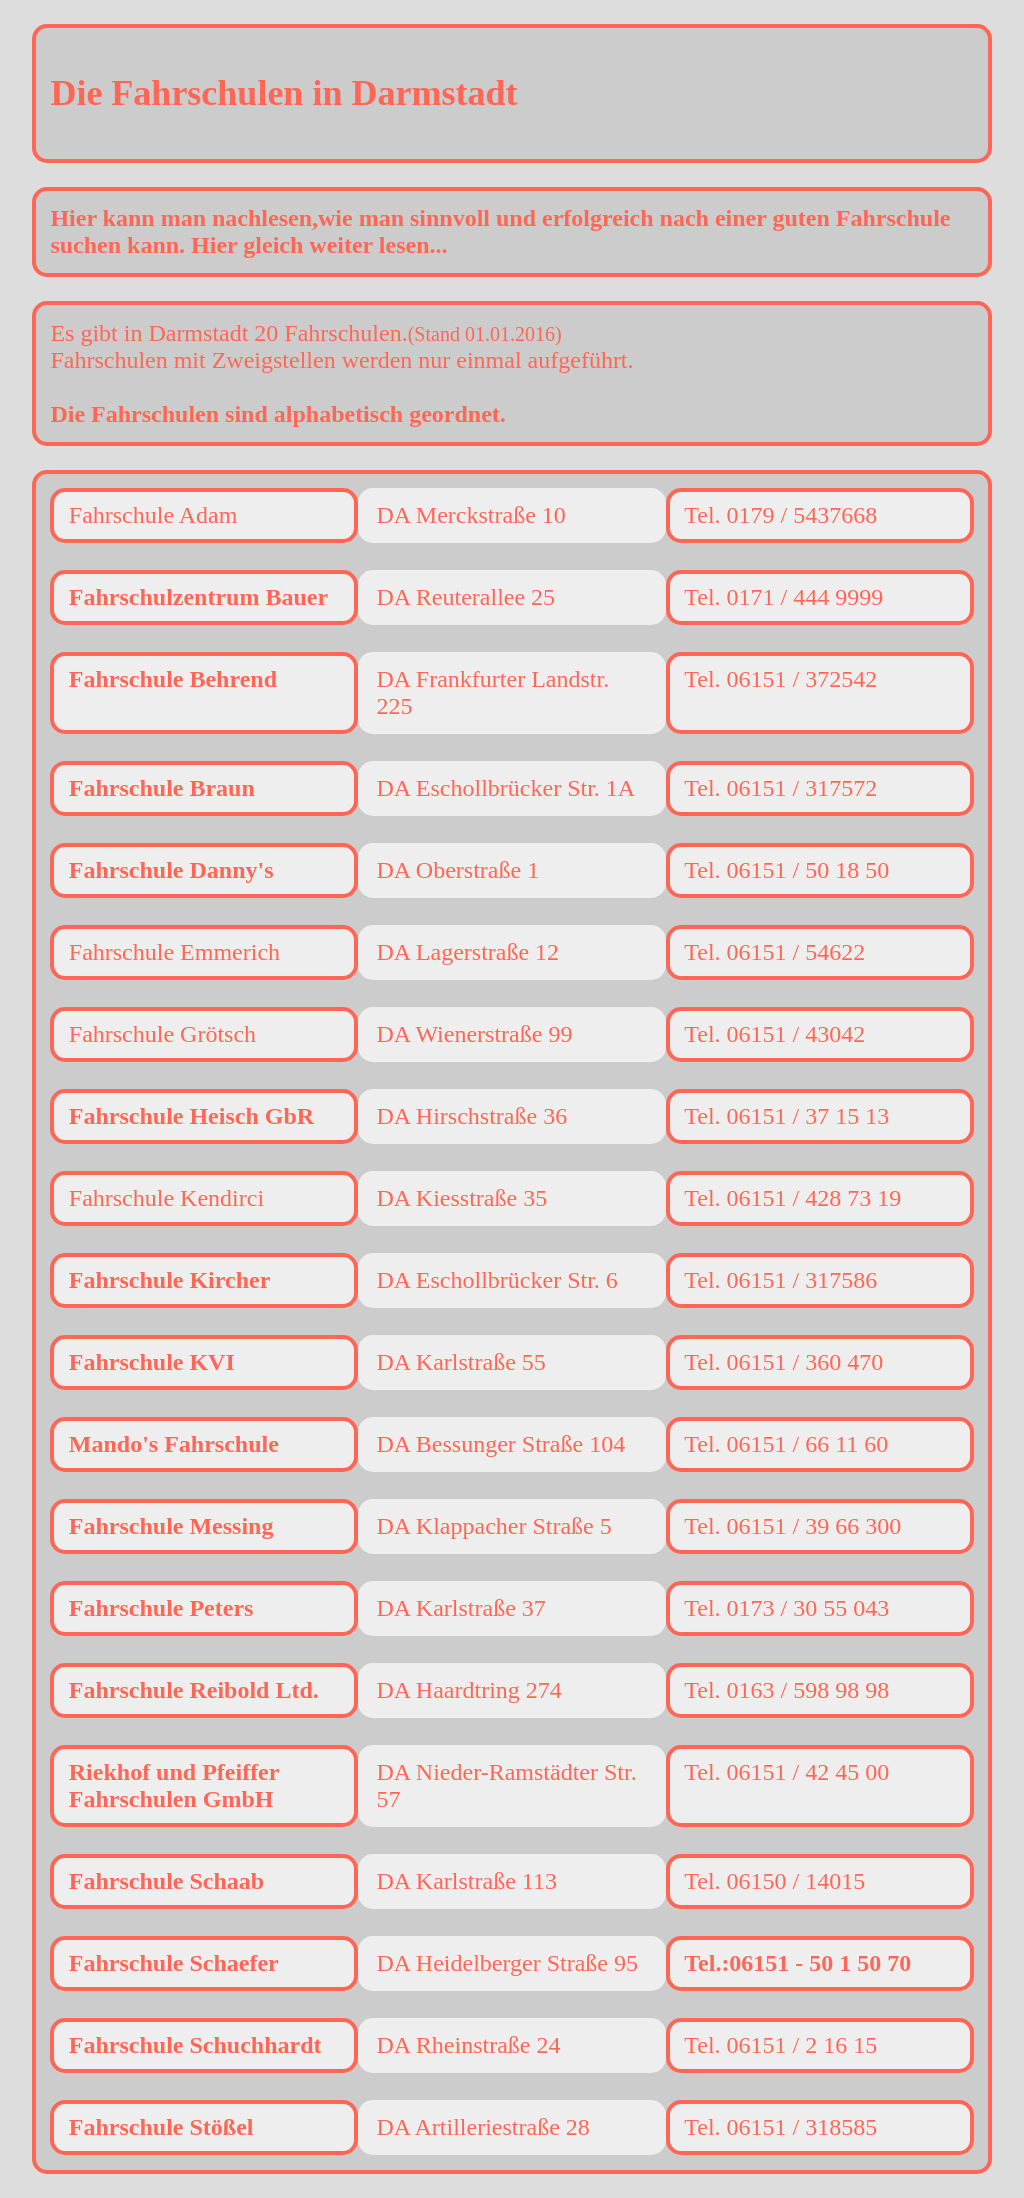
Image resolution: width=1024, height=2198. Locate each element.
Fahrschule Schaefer (174, 1963)
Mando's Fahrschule (174, 1444)
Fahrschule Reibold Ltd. (194, 1690)
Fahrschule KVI (152, 1362)
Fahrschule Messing (171, 1526)
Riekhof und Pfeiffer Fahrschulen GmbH (174, 1785)
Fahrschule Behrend (173, 679)
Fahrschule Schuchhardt (195, 2045)
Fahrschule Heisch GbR (191, 1116)
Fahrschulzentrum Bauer (198, 597)
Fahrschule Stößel (161, 2127)
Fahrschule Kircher (170, 1280)
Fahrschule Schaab (166, 1881)
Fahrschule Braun (162, 788)
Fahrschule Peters (161, 1608)
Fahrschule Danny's (171, 870)
